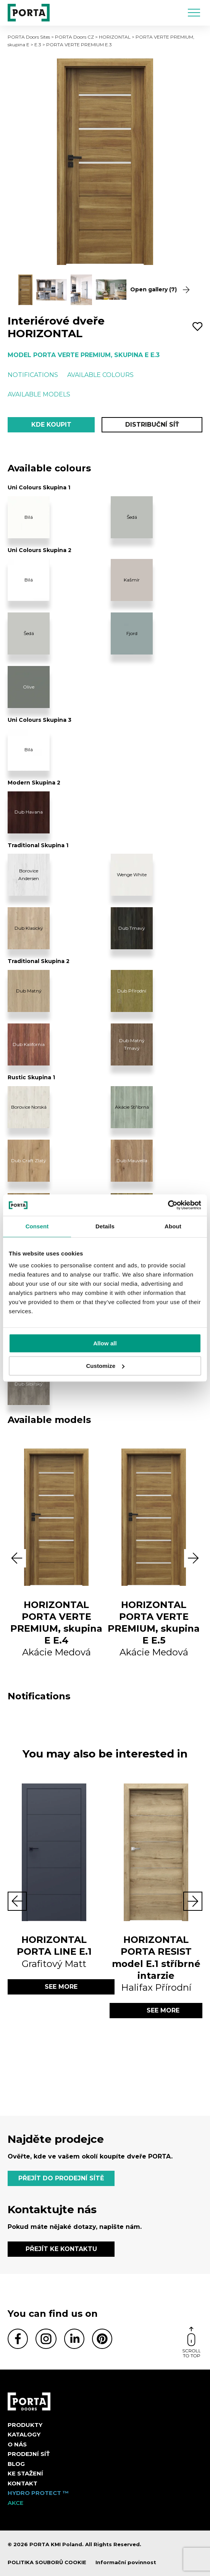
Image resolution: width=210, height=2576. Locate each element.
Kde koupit (51, 424)
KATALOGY (24, 2434)
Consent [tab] (37, 1226)
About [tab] (173, 1226)
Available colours (100, 374)
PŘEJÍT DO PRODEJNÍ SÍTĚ (61, 2178)
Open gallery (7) (159, 289)
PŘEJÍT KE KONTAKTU (61, 2249)
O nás (17, 2444)
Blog (16, 2463)
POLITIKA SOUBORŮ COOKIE (47, 2562)
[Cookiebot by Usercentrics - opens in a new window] (167, 1205)
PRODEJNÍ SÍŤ (29, 2453)
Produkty (25, 2424)
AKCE (15, 2502)
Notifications (33, 374)
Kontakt (22, 2483)
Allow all (105, 1343)
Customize (105, 1366)
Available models (39, 394)
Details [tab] (105, 1226)
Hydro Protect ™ (38, 2492)
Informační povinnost (125, 2562)
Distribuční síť (152, 424)
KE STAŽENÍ (25, 2473)
